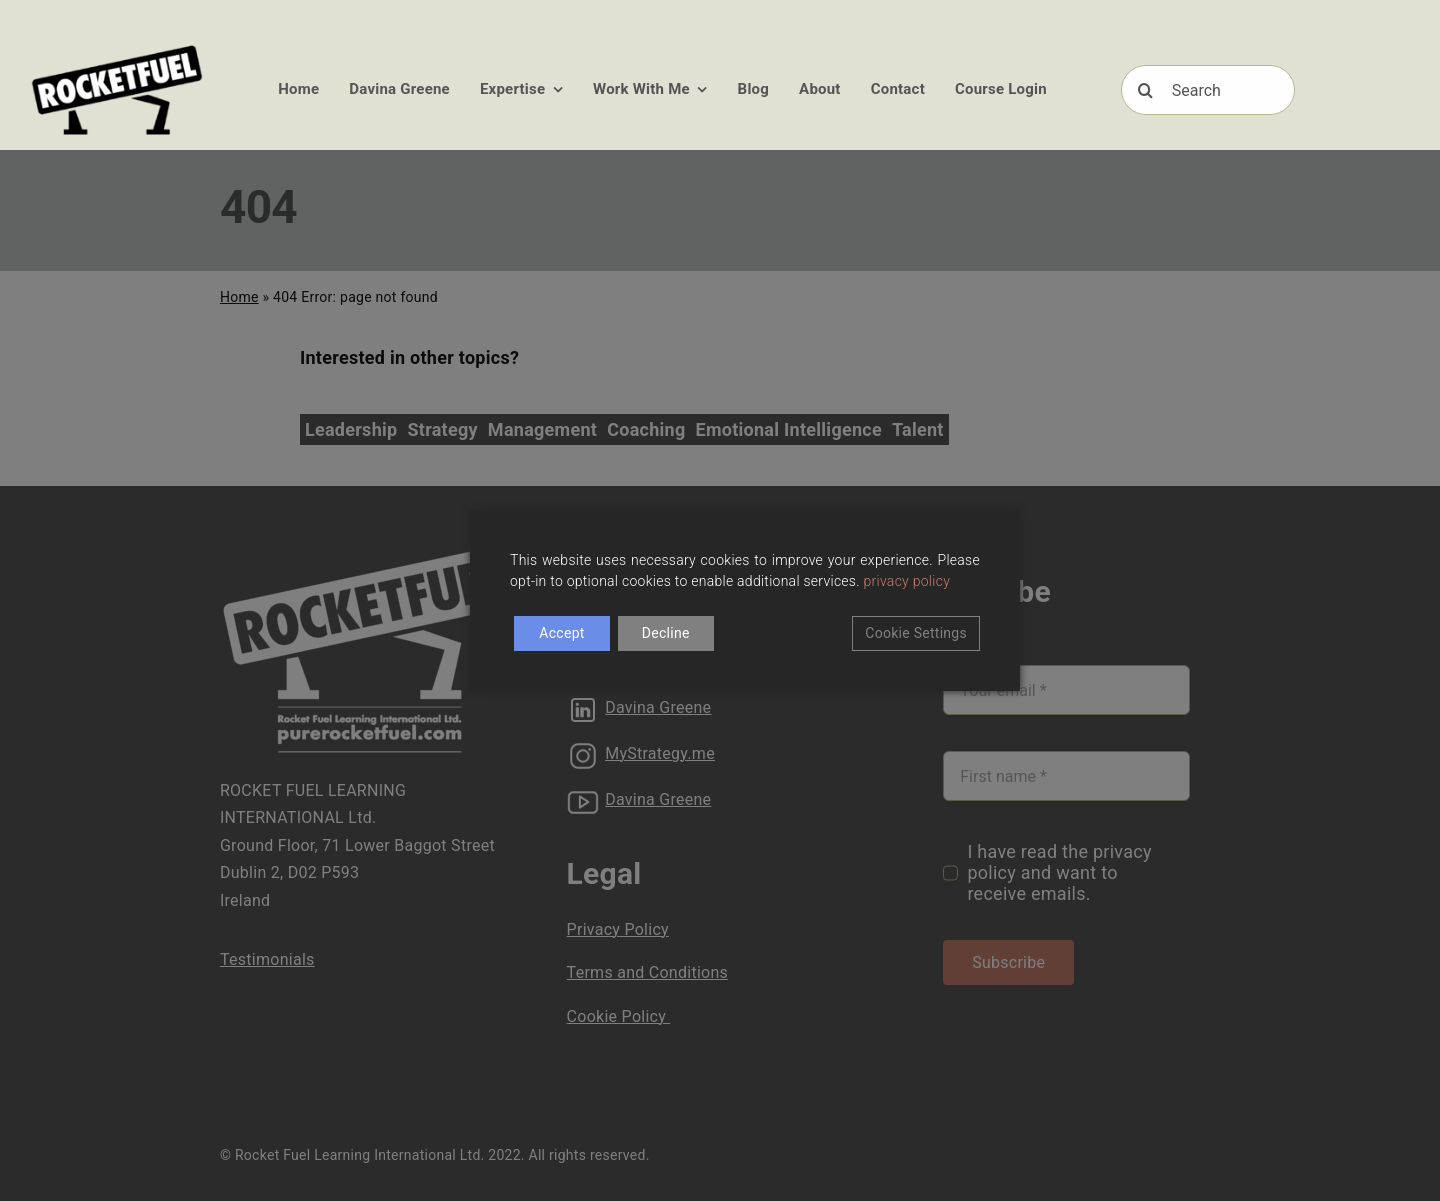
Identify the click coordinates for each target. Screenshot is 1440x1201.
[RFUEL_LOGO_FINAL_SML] (117, 48)
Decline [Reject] (666, 633)
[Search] (1208, 90)
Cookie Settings (916, 633)
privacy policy (907, 581)
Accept (561, 633)
